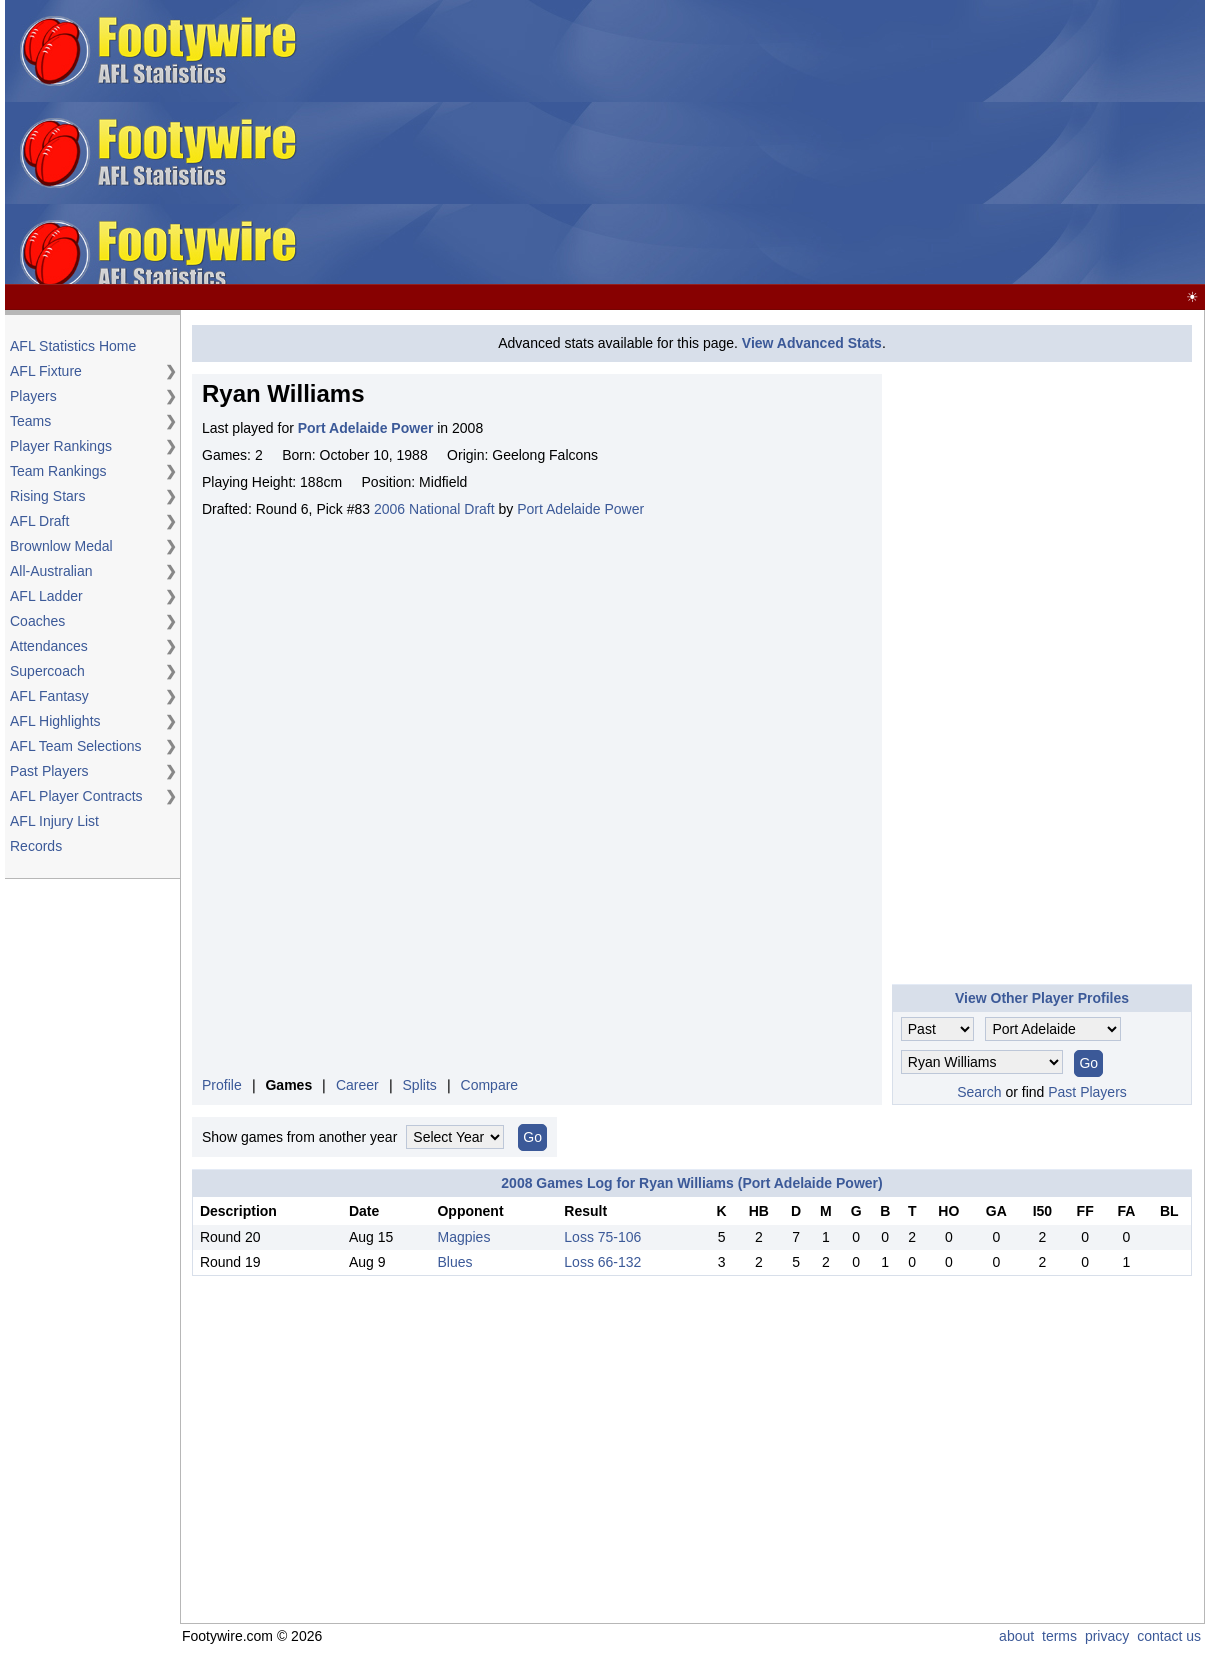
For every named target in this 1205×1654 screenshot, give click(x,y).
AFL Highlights (55, 721)
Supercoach (47, 671)
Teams (30, 421)
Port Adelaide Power (580, 509)
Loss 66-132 (602, 1262)
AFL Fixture (46, 371)
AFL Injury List (54, 821)
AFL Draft (39, 521)
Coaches (37, 621)
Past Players (49, 771)
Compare (490, 1085)
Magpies (463, 1237)
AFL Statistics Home (73, 346)
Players (33, 396)
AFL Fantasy (49, 696)
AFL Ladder (46, 596)
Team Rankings (58, 471)
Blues (454, 1262)
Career (357, 1085)
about (1016, 1636)
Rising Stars (47, 496)
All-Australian (51, 571)
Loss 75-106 (602, 1237)
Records (36, 846)
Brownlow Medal (61, 546)
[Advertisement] (882, 143)
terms (1059, 1636)
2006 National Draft (434, 509)
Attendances (49, 646)
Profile (222, 1085)
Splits (420, 1085)
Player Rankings (61, 446)
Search (979, 1092)
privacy (1107, 1636)
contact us (1169, 1636)
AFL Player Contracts (76, 796)
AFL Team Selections (76, 746)
